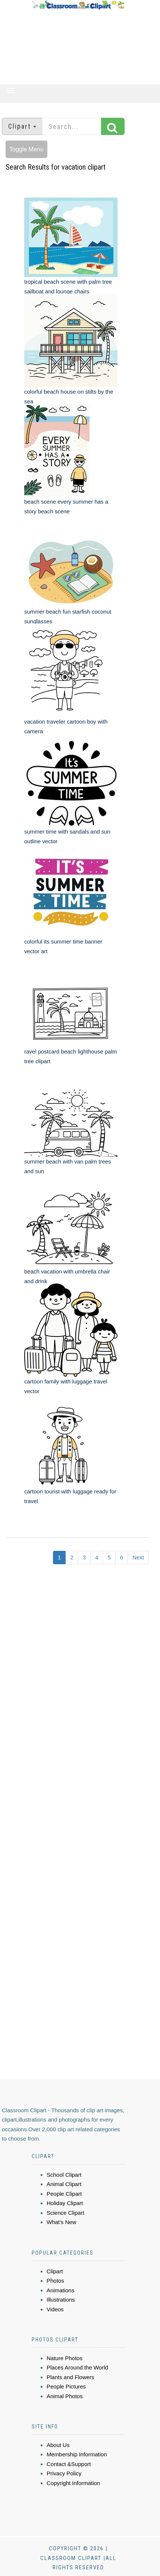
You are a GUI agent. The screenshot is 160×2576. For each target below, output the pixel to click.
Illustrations (61, 2299)
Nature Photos (64, 2358)
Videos (55, 2309)
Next (138, 1557)
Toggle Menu (26, 149)
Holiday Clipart (65, 2203)
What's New (61, 2222)
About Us (58, 2445)
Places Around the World (77, 2367)
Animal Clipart (64, 2184)
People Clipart (64, 2194)
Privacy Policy (64, 2473)
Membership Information (77, 2454)
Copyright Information (73, 2483)
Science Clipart (65, 2213)
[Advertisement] (78, 47)
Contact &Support (69, 2464)
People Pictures (66, 2386)
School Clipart (64, 2175)
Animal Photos (65, 2396)
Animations (60, 2290)
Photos (55, 2280)
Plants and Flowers (70, 2377)
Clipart (55, 2271)
